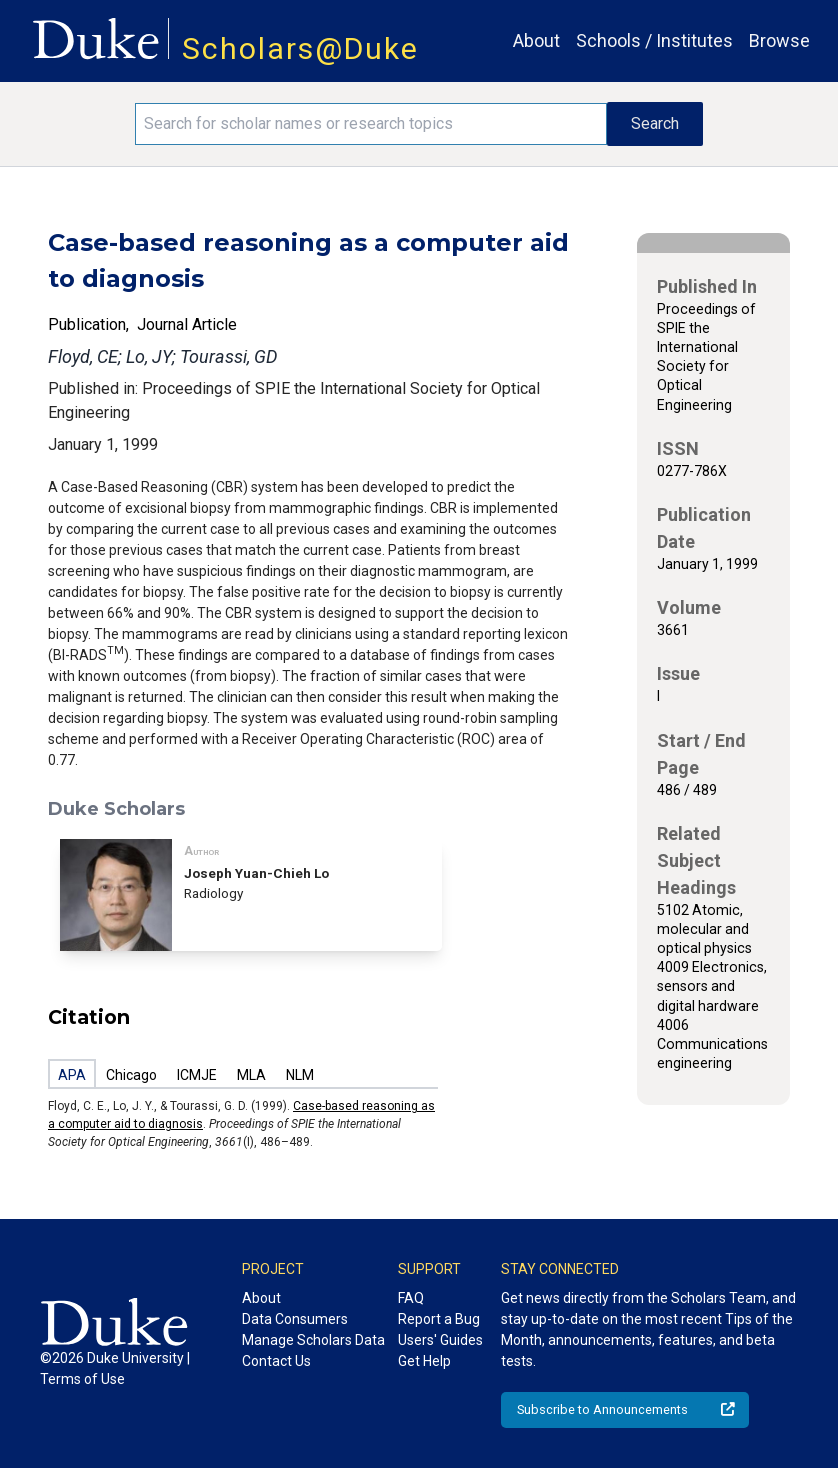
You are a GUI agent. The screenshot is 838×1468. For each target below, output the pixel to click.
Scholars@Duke (300, 48)
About (536, 40)
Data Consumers (295, 1319)
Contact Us (276, 1361)
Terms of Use (82, 1379)
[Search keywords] (370, 124)
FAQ (411, 1298)
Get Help (424, 1361)
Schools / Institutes (654, 40)
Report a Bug (439, 1319)
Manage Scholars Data (313, 1340)
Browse (779, 40)
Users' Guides (440, 1340)
